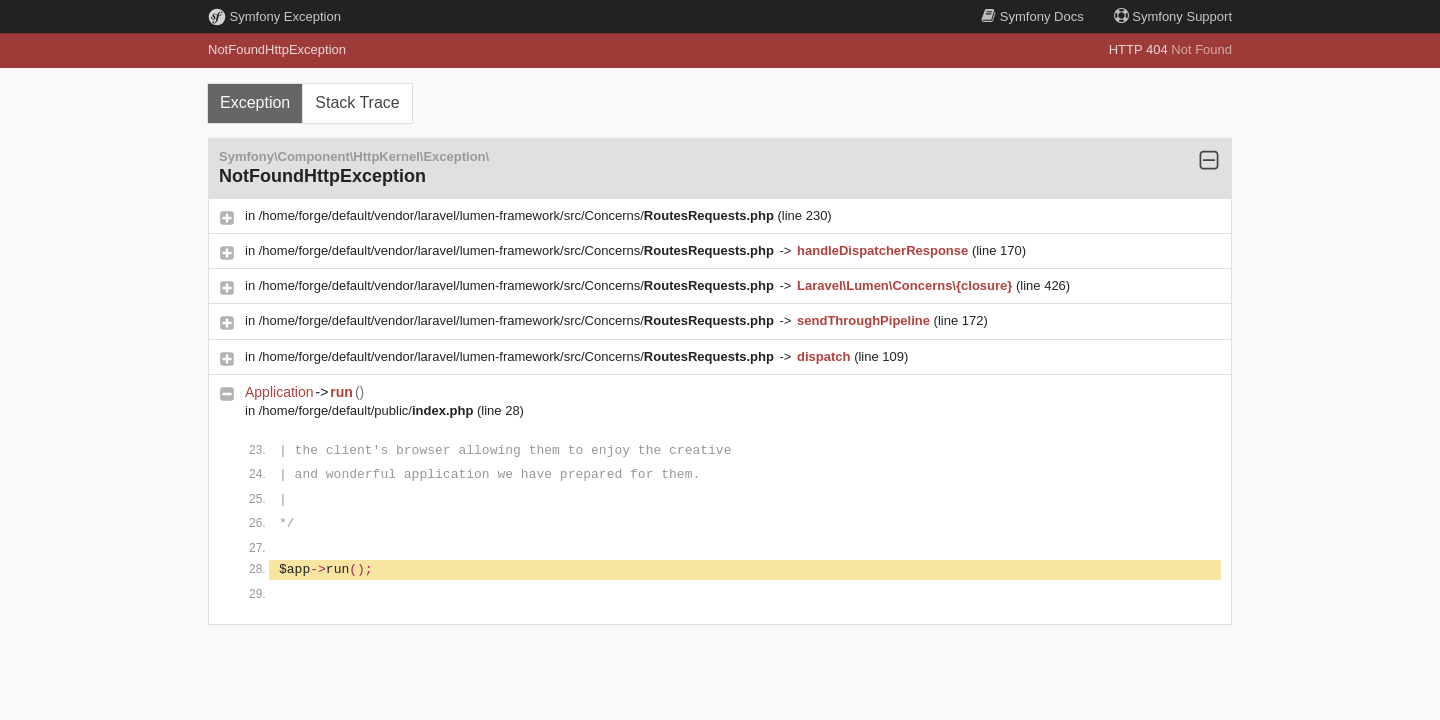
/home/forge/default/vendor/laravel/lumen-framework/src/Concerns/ (518, 215)
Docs (1032, 16)
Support (1173, 16)
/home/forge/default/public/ (368, 410)
